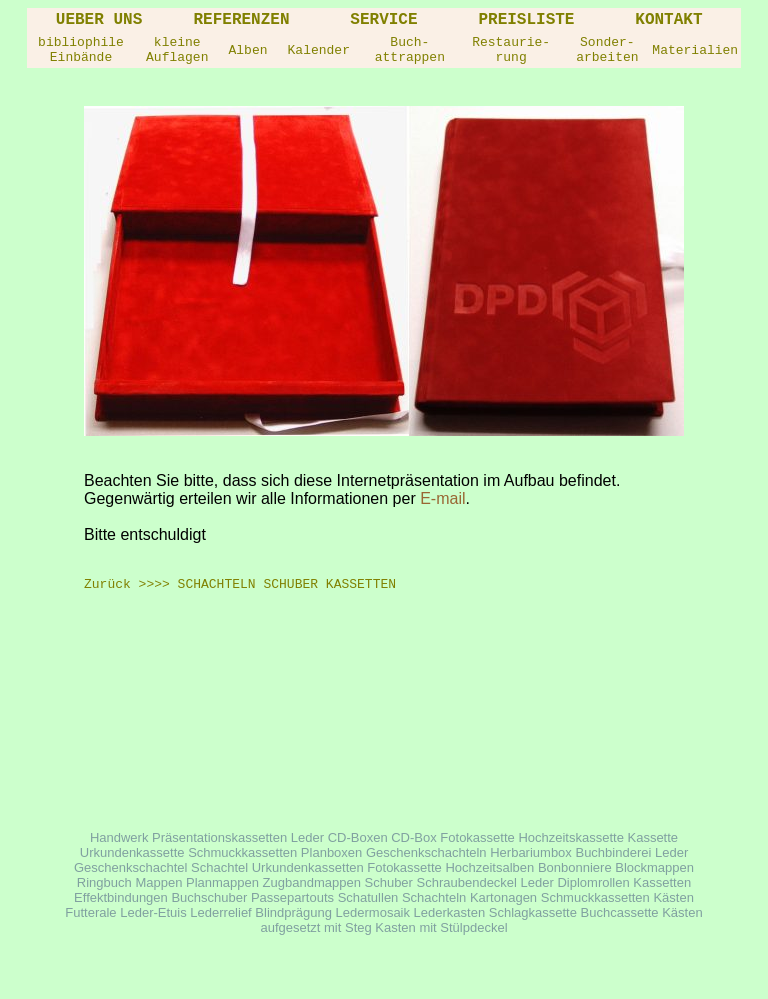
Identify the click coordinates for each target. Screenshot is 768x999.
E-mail (442, 498)
